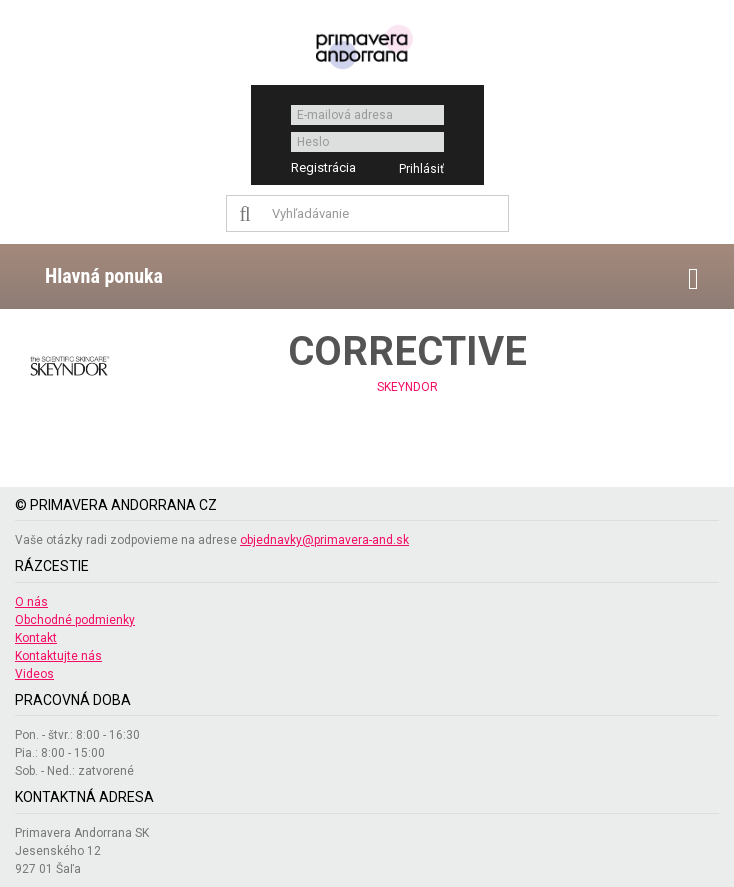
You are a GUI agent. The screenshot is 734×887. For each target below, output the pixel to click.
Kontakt (36, 638)
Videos (34, 674)
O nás (31, 602)
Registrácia (323, 167)
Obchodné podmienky (75, 620)
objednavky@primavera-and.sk (324, 540)
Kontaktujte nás (58, 656)
